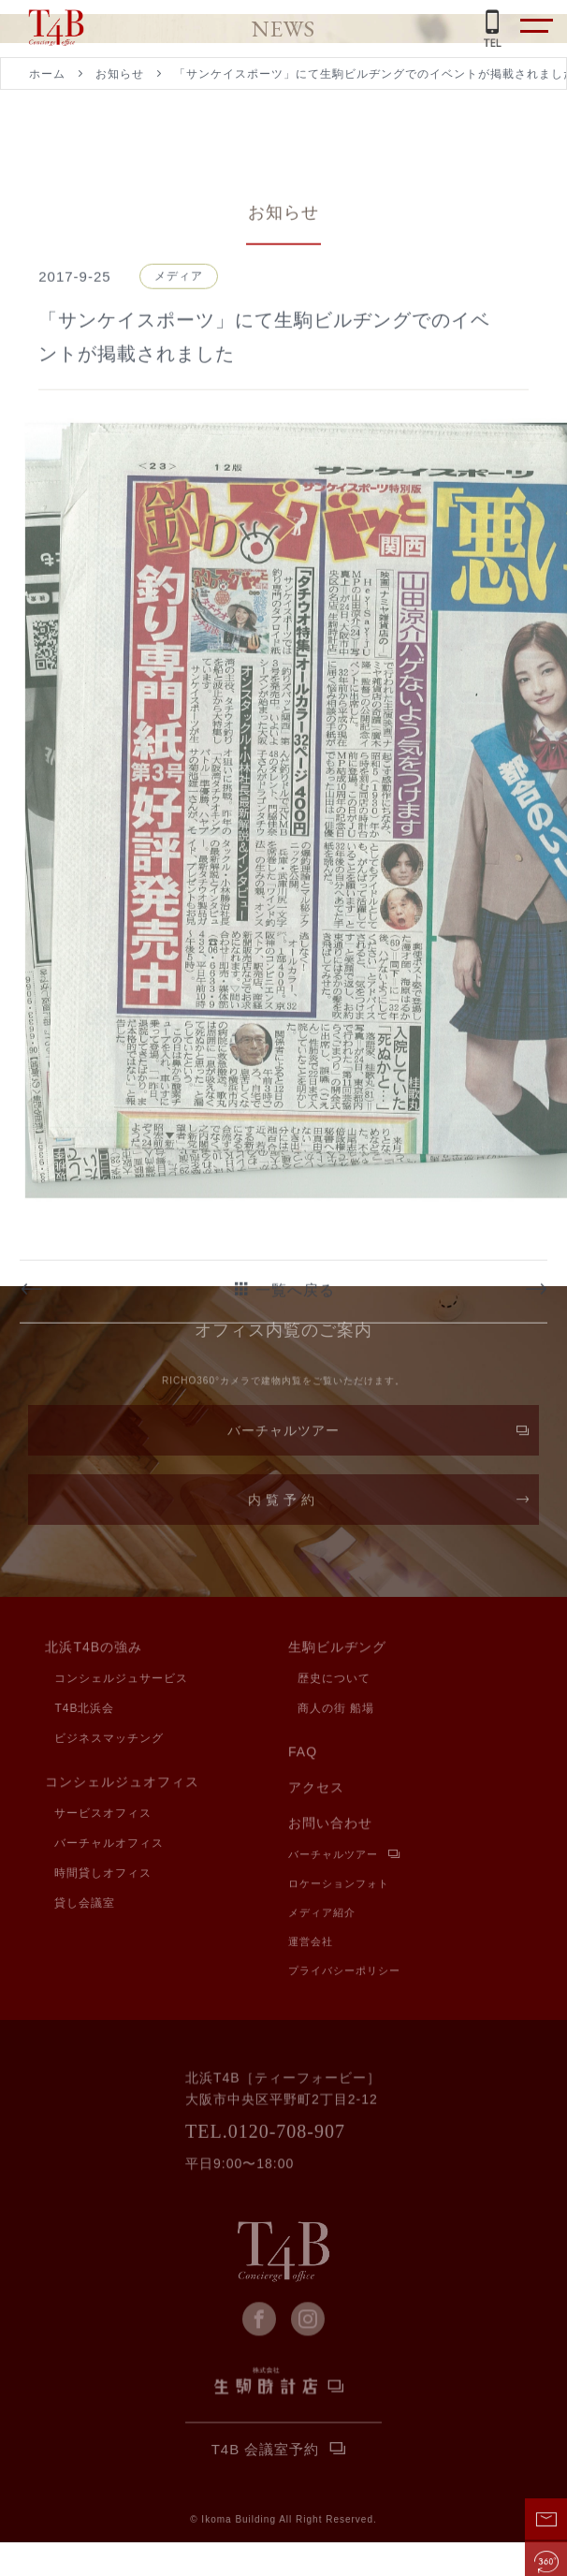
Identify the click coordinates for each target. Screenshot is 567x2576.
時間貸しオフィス (103, 1875)
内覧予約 (283, 1507)
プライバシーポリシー (344, 1973)
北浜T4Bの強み (93, 1649)
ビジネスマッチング (109, 1740)
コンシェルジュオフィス (122, 1784)
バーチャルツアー (283, 1437)
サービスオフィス (103, 1815)
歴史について (334, 1680)
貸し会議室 (84, 1904)
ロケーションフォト (338, 1886)
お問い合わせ (330, 1825)
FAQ (302, 1754)
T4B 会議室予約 (265, 2451)
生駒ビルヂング (337, 1649)
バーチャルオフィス (109, 1845)
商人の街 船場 (336, 1710)
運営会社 (310, 1944)
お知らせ (119, 73)
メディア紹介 (322, 1915)
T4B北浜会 (84, 1710)
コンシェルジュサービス (121, 1680)
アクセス (316, 1789)
